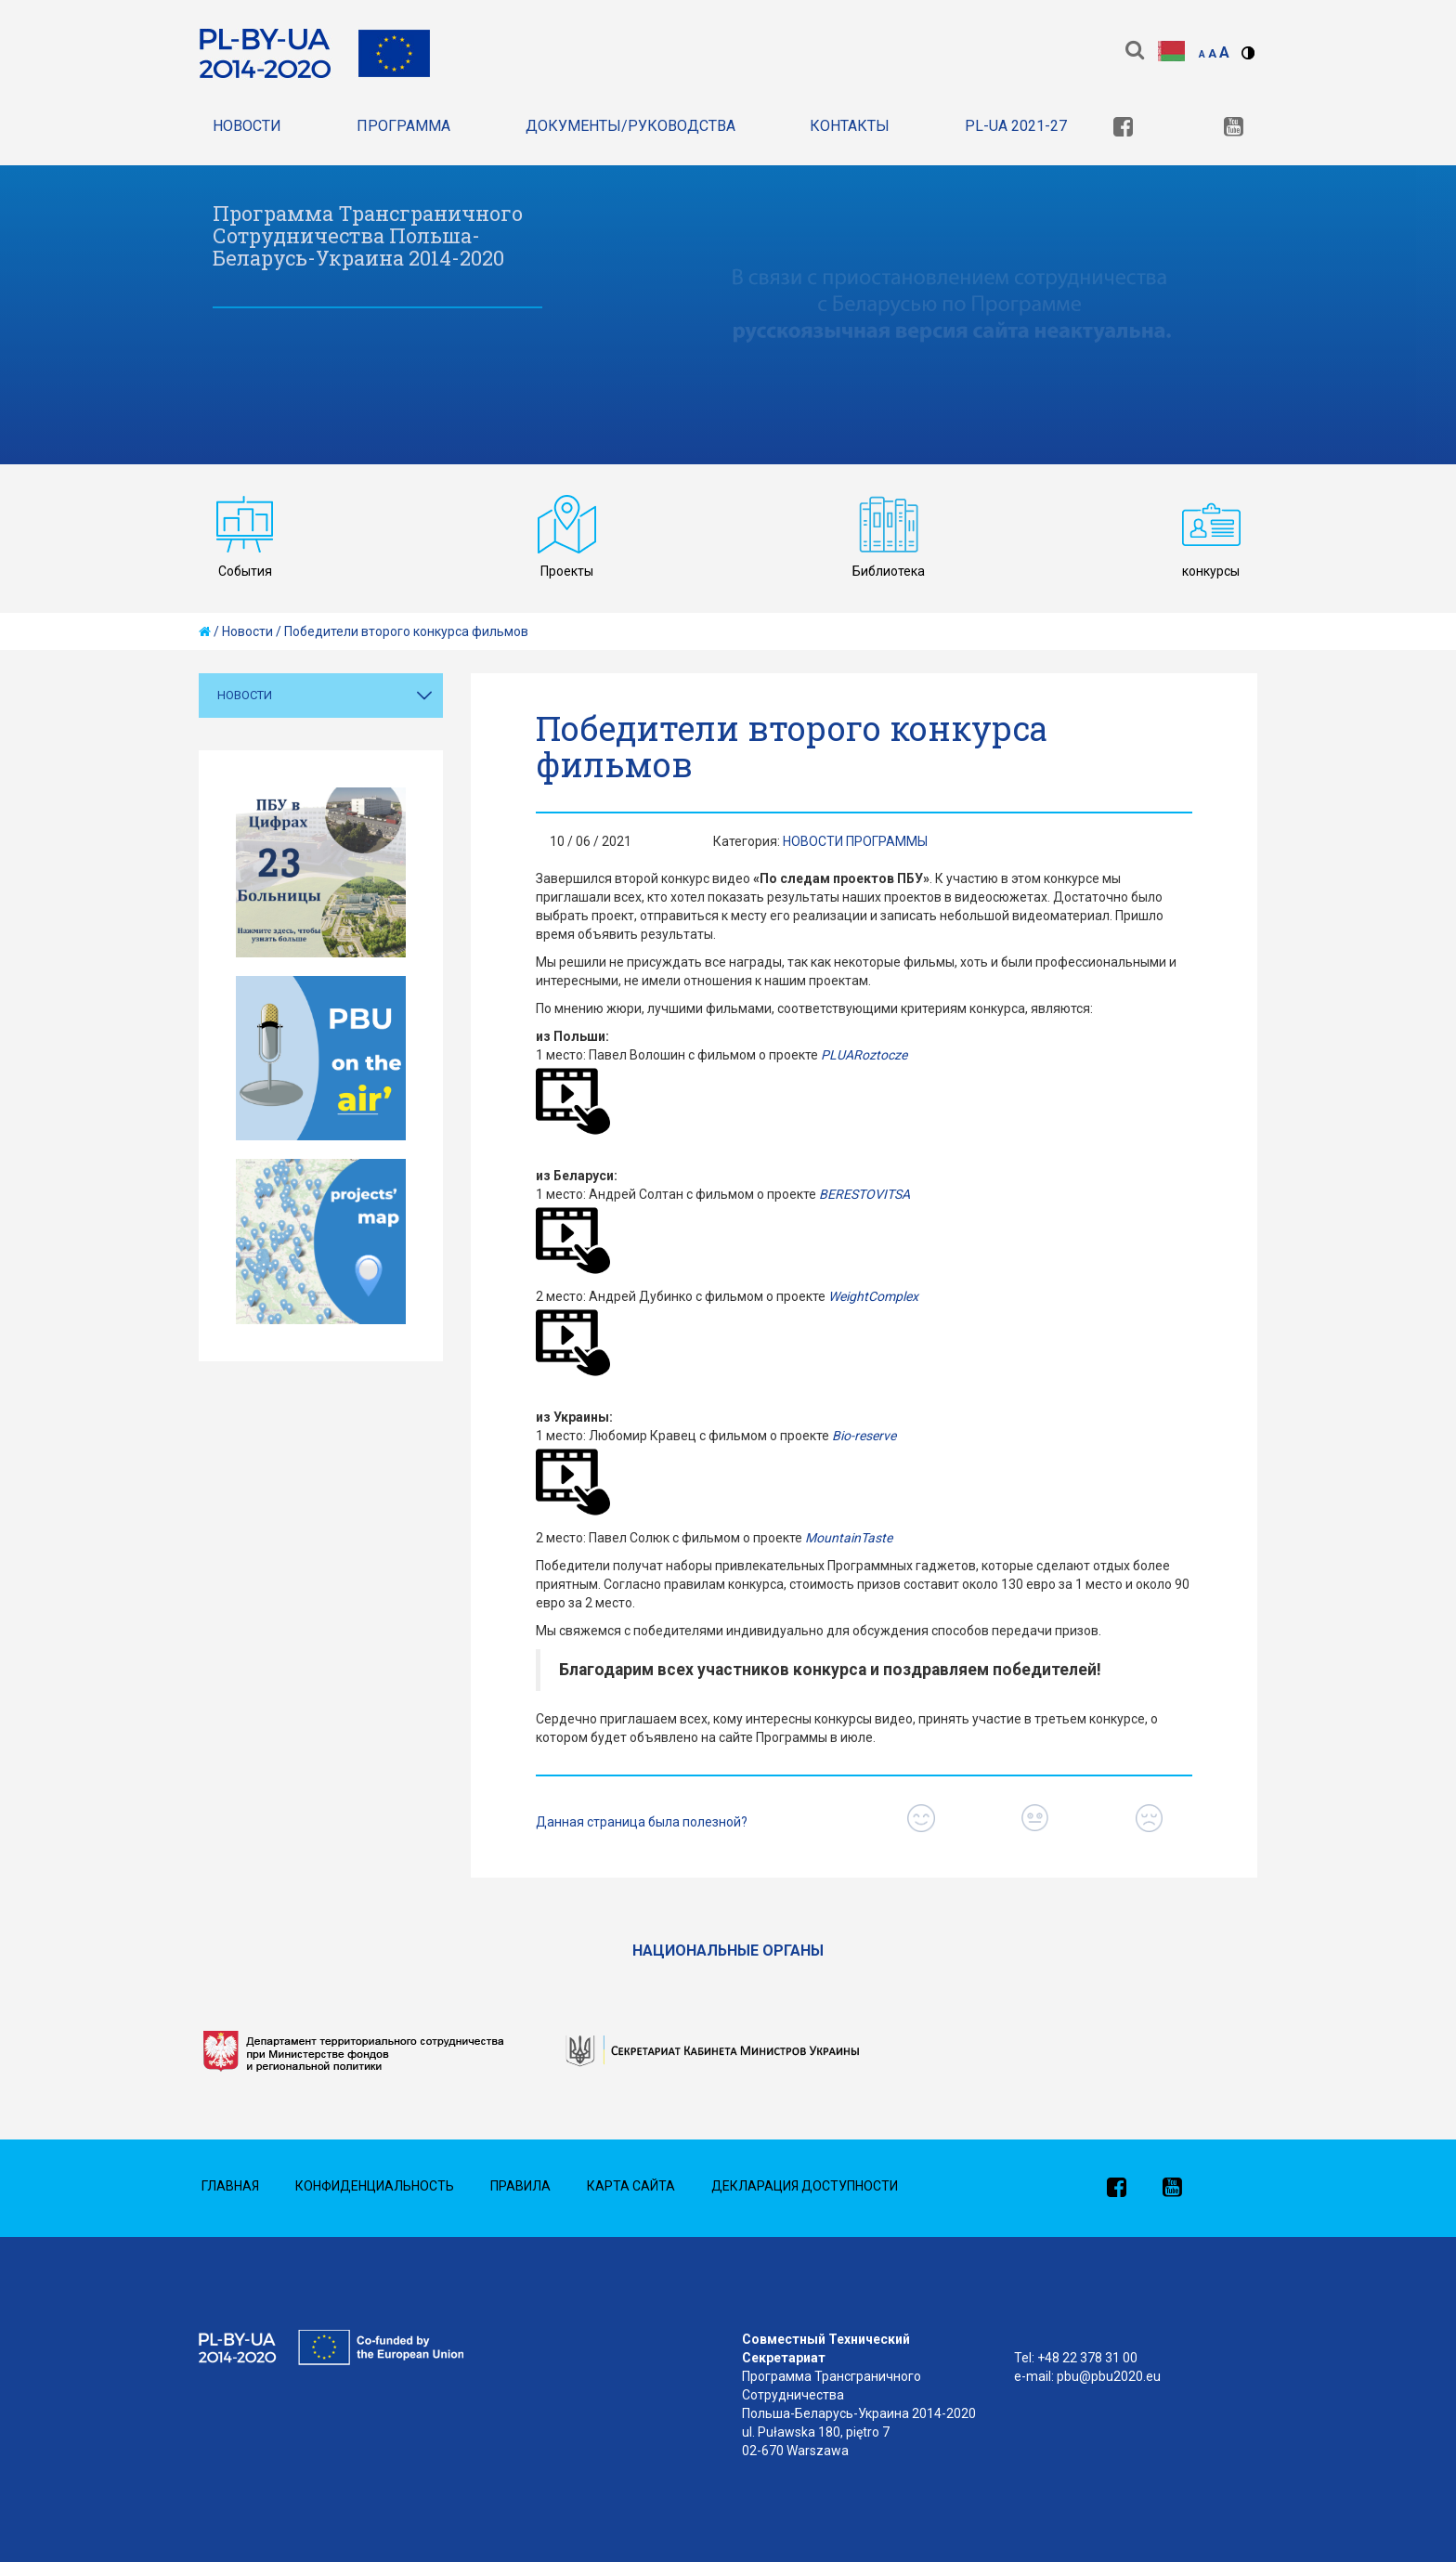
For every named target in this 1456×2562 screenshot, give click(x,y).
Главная (230, 2185)
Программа (403, 126)
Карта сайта (631, 2185)
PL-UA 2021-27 (1016, 126)
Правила (520, 2185)
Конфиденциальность (374, 2185)
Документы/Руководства (630, 126)
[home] (205, 631)
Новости (247, 126)
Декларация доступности (804, 2185)
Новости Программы (855, 841)
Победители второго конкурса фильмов (406, 631)
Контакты (850, 126)
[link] (1123, 128)
